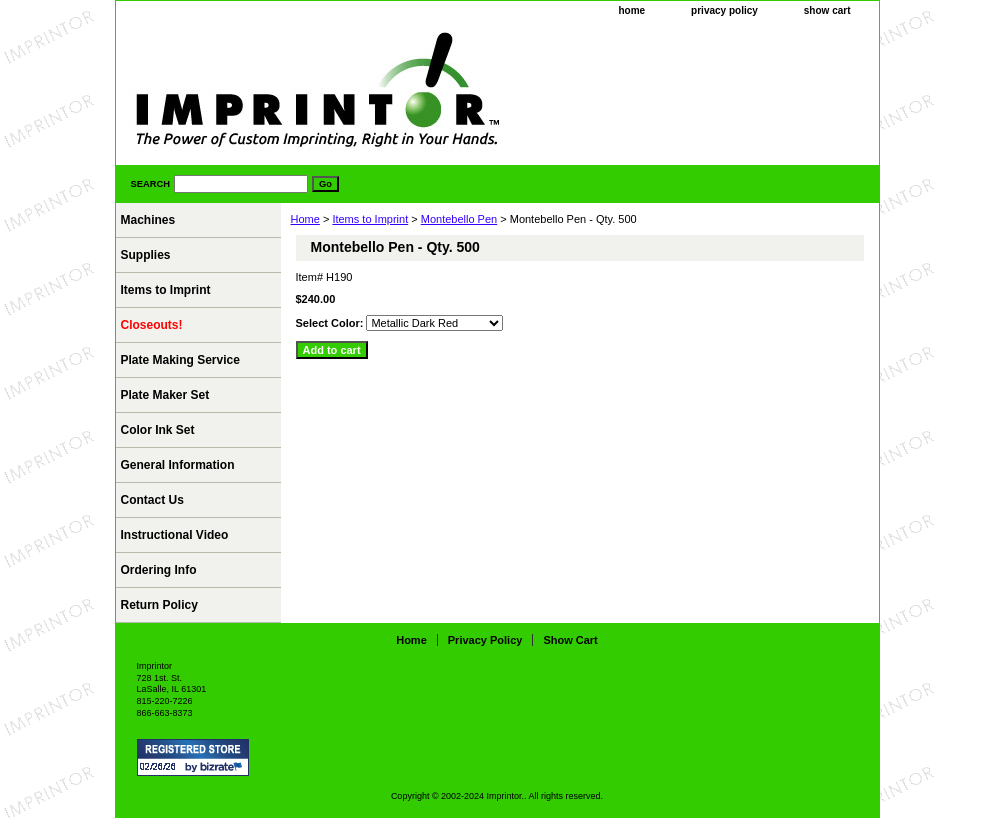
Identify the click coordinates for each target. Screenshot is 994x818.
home (631, 10)
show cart (827, 10)
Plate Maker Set (165, 395)
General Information (178, 465)
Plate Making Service (180, 360)
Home (305, 219)
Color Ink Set (158, 430)
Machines (148, 220)
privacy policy (724, 10)
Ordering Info (159, 570)
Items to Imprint (370, 219)
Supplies (146, 255)
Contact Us (152, 500)
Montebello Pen (459, 219)
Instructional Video (175, 535)
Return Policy (159, 605)
